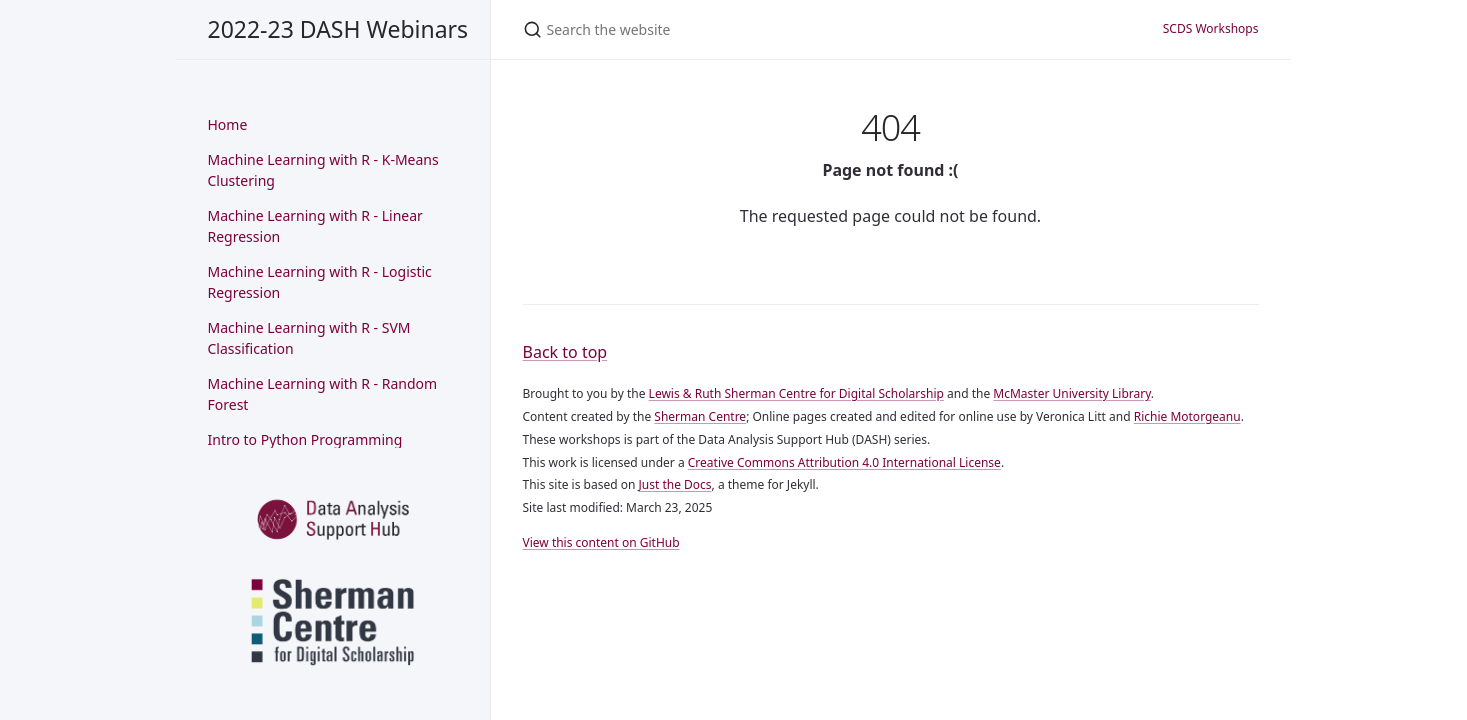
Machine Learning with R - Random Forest (323, 394)
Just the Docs (675, 484)
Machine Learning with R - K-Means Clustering (323, 170)
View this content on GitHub (601, 542)
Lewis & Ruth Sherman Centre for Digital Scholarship (796, 393)
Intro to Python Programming (305, 439)
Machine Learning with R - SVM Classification (309, 338)
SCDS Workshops (1211, 28)
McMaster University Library (1072, 393)
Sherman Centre (700, 416)
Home (228, 124)
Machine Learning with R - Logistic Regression (320, 282)
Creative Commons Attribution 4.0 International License (844, 462)
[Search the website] (734, 29)
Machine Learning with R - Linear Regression (315, 226)
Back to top (565, 352)
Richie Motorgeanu (1187, 416)
